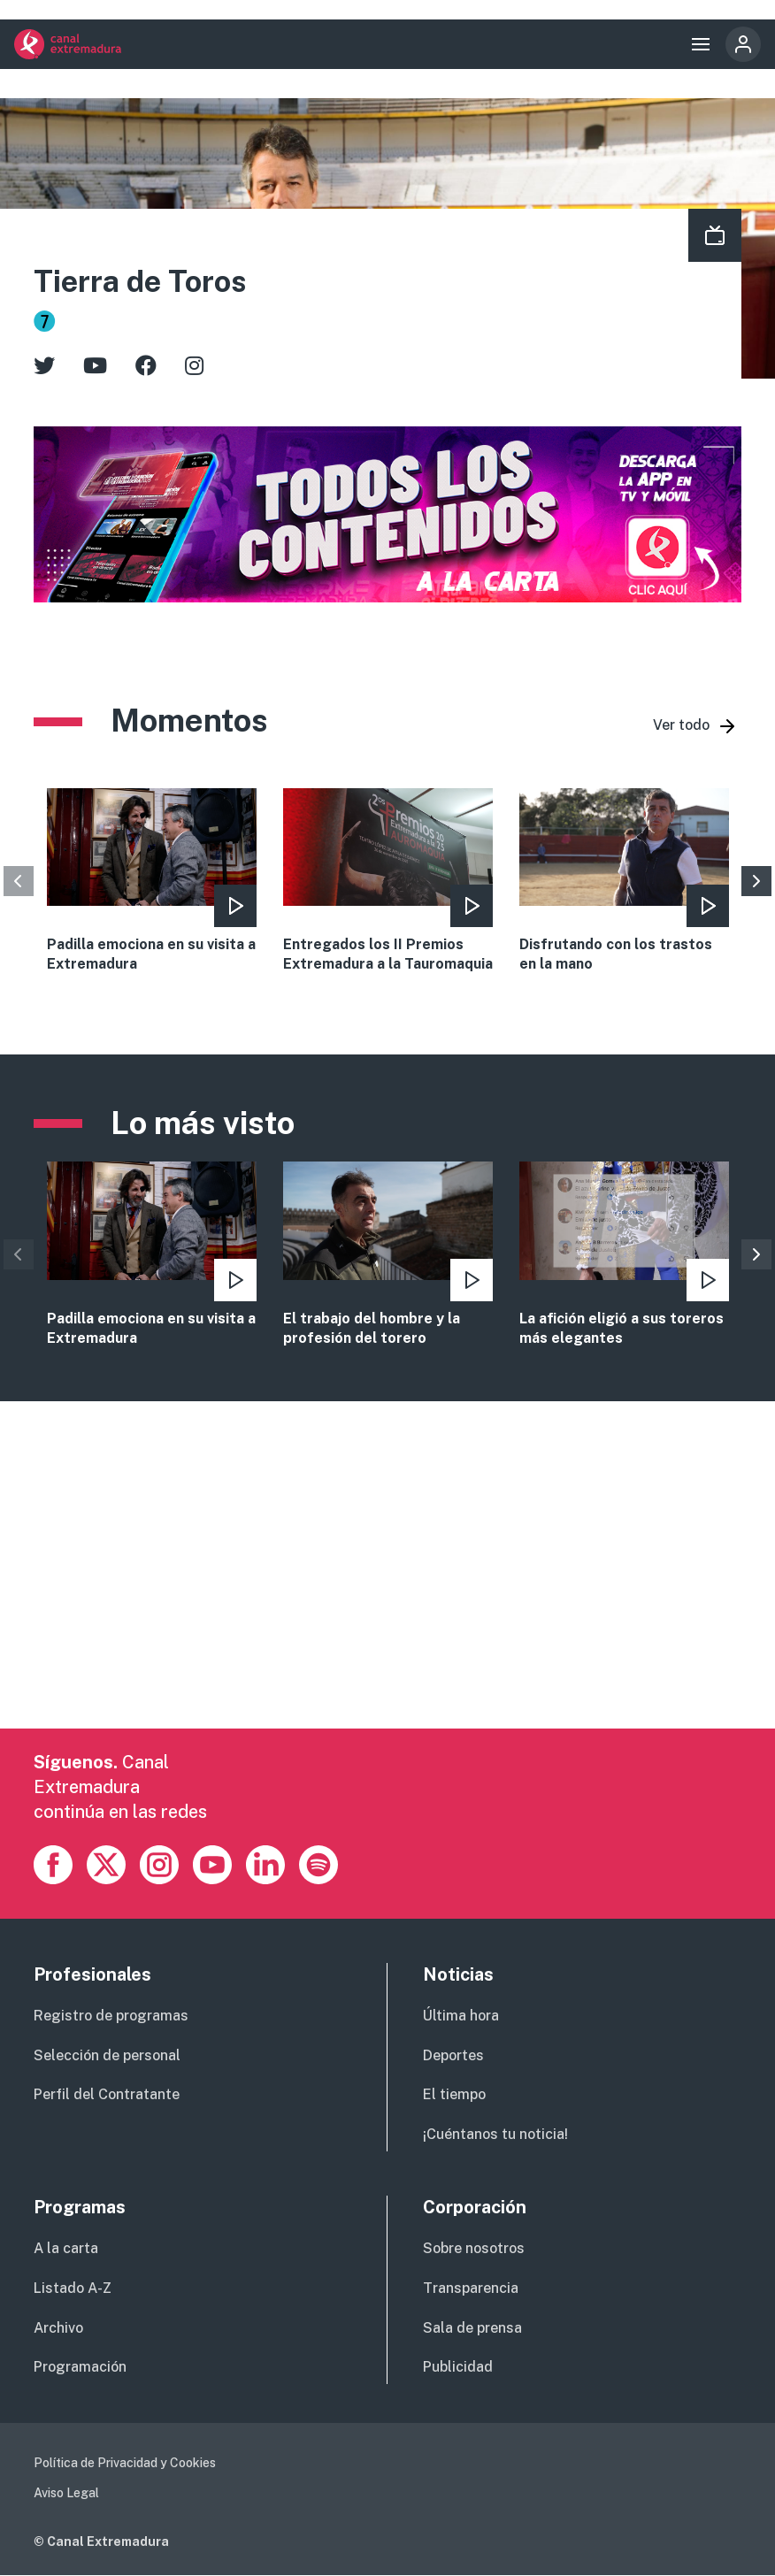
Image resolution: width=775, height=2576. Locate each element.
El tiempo (454, 2094)
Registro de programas (111, 2015)
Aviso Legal (66, 2493)
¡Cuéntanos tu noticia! (495, 2134)
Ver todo (681, 725)
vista (152, 1255)
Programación (80, 2366)
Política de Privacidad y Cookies (125, 2463)
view (152, 881)
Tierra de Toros (141, 281)
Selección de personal (107, 2055)
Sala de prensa (472, 2327)
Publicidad (458, 2366)
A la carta (66, 2248)
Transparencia (470, 2288)
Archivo (58, 2327)
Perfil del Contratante (107, 2094)
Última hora (461, 2015)
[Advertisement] (388, 1605)
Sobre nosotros (474, 2248)
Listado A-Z (72, 2288)
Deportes (453, 2055)
